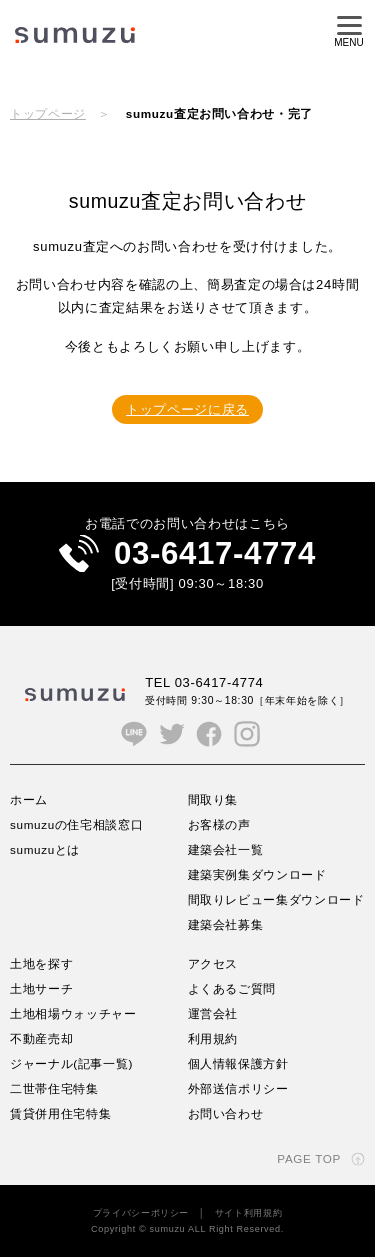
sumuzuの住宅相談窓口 (76, 824)
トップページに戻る (187, 409)
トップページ (48, 113)
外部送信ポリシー (238, 1088)
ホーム (29, 799)
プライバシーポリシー (141, 1213)
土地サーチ (41, 988)
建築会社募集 (226, 924)
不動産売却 (41, 1038)
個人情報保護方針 (238, 1063)
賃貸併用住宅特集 (60, 1113)
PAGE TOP (309, 1158)
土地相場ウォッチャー (73, 1013)
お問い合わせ (226, 1113)
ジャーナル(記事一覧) (71, 1063)
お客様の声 (219, 824)
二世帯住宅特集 (54, 1088)
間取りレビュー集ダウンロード (276, 899)
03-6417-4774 (215, 553)
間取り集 (213, 799)
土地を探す (41, 963)
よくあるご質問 (232, 988)
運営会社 (213, 1013)
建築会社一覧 (226, 849)
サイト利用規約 (249, 1213)
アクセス (213, 963)
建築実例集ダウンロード (257, 874)
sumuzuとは (45, 849)
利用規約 (213, 1038)
